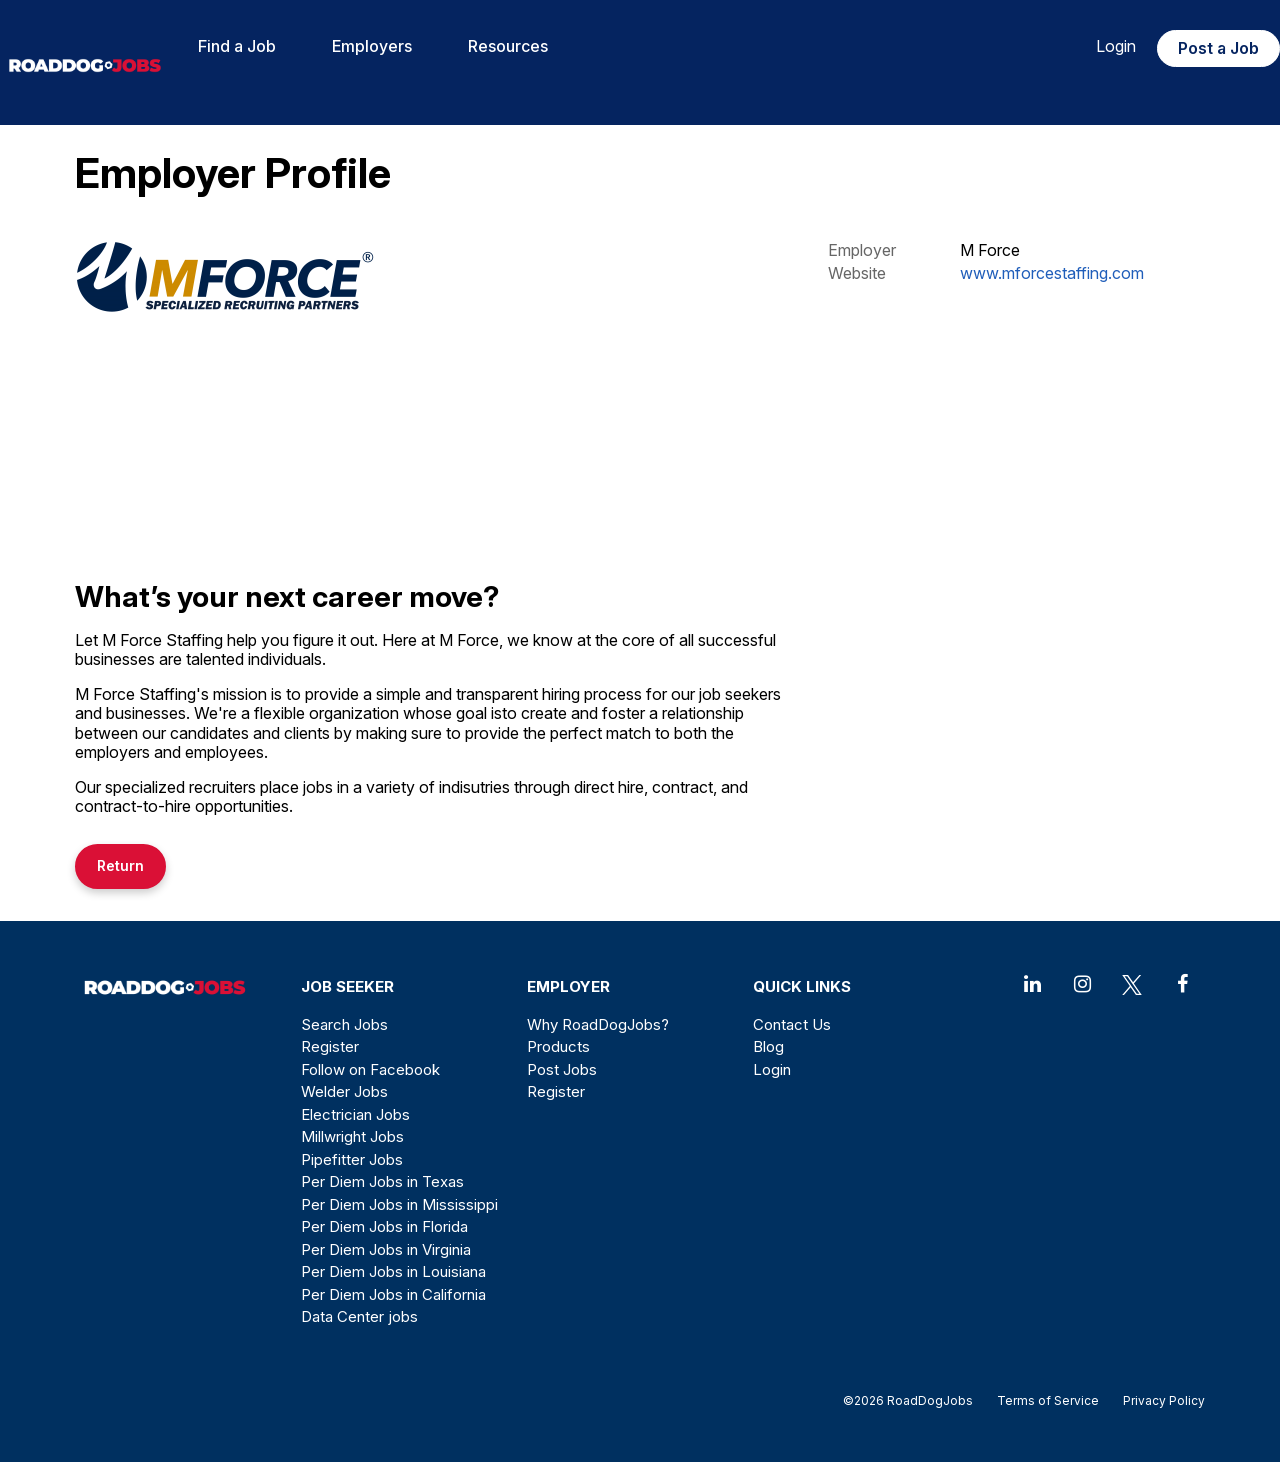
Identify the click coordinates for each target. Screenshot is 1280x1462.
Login (1116, 46)
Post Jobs (562, 1069)
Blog (768, 1046)
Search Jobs (344, 1024)
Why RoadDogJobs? (598, 1024)
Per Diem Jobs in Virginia (386, 1249)
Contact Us (792, 1024)
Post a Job (1218, 48)
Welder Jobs (344, 1091)
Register (330, 1046)
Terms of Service (1048, 1400)
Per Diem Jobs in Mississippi (399, 1204)
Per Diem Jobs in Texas (382, 1181)
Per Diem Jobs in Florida (384, 1226)
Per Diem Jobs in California (393, 1294)
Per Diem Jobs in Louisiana (393, 1271)
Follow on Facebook (370, 1069)
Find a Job (237, 46)
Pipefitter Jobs (352, 1159)
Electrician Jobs (355, 1114)
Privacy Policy (1158, 1400)
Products (558, 1046)
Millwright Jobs (352, 1136)
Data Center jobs (359, 1316)
